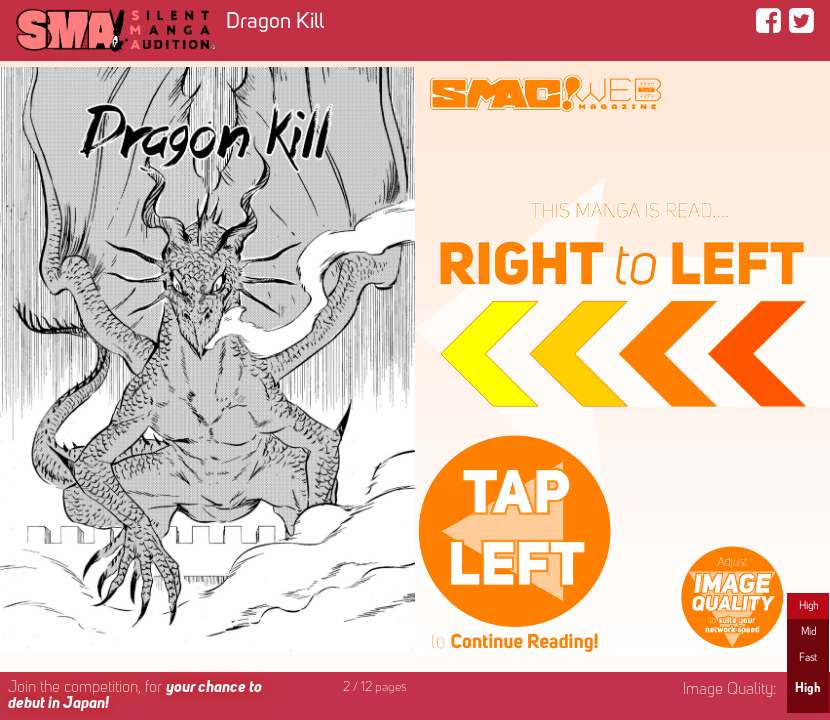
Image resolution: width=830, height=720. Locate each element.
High (808, 606)
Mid (808, 632)
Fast (808, 658)
